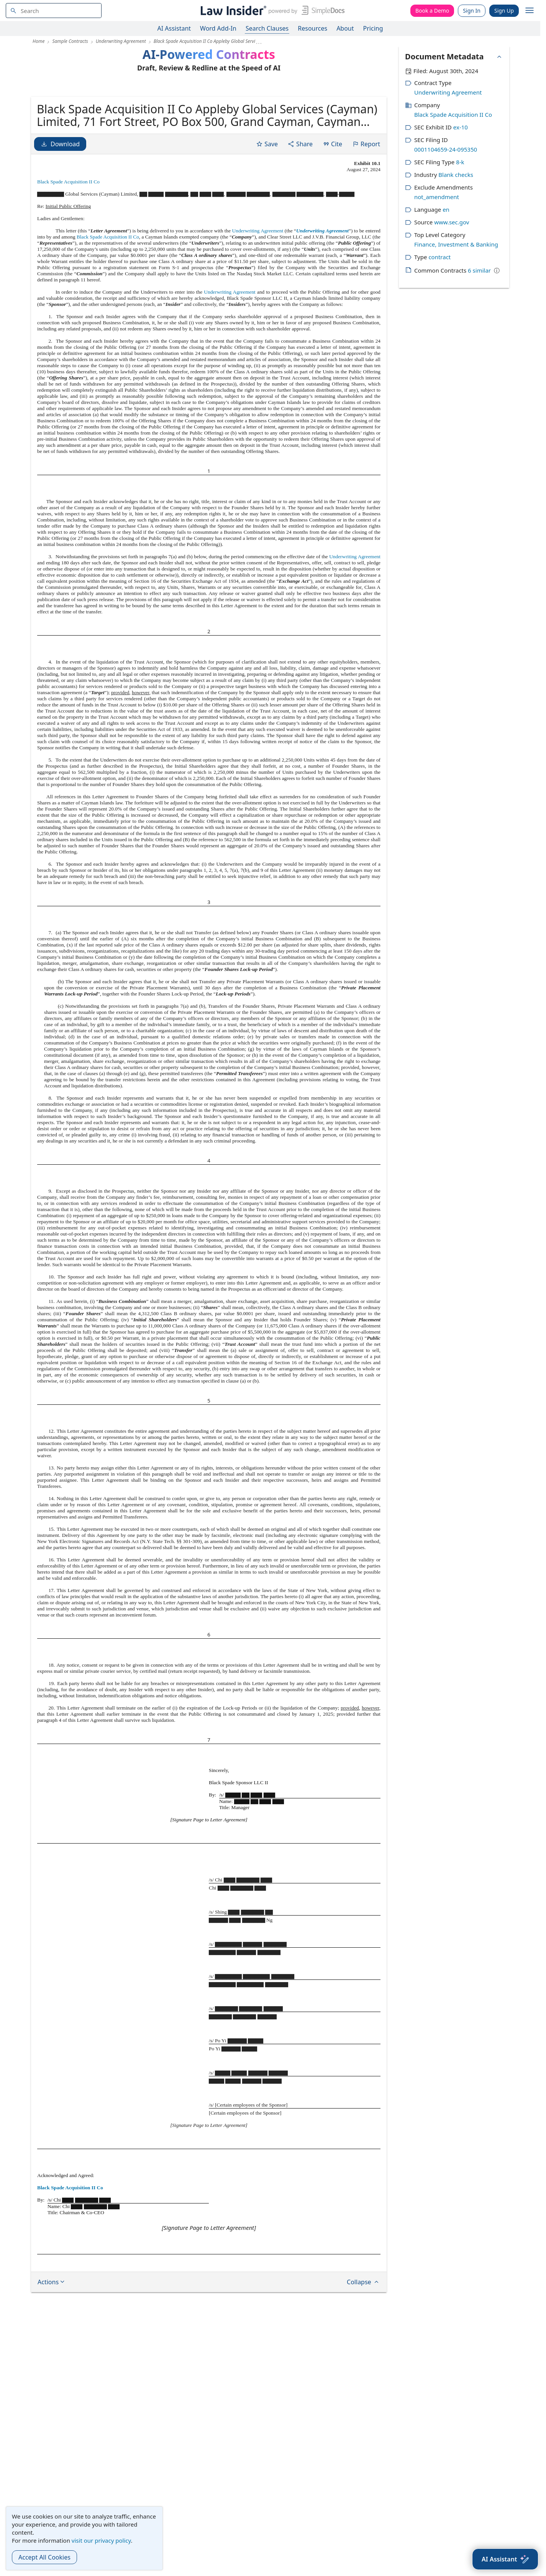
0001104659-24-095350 (445, 149)
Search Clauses (267, 28)
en (446, 209)
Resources (312, 28)
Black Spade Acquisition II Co (68, 241)
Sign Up (504, 10)
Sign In (471, 10)
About (345, 28)
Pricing (373, 28)
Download (60, 203)
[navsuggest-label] (54, 10)
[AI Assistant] (505, 2559)
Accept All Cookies (44, 2557)
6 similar (479, 270)
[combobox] (54, 10)
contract (439, 257)
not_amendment (436, 197)
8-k (460, 162)
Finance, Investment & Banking (456, 244)
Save (267, 203)
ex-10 (460, 127)
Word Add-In (218, 28)
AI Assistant (174, 28)
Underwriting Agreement (258, 290)
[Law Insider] (271, 10)
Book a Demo (432, 10)
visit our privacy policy (101, 2540)
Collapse (363, 2341)
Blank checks (455, 174)
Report (366, 203)
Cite (332, 203)
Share (300, 203)
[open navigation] (529, 11)
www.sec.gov (451, 222)
